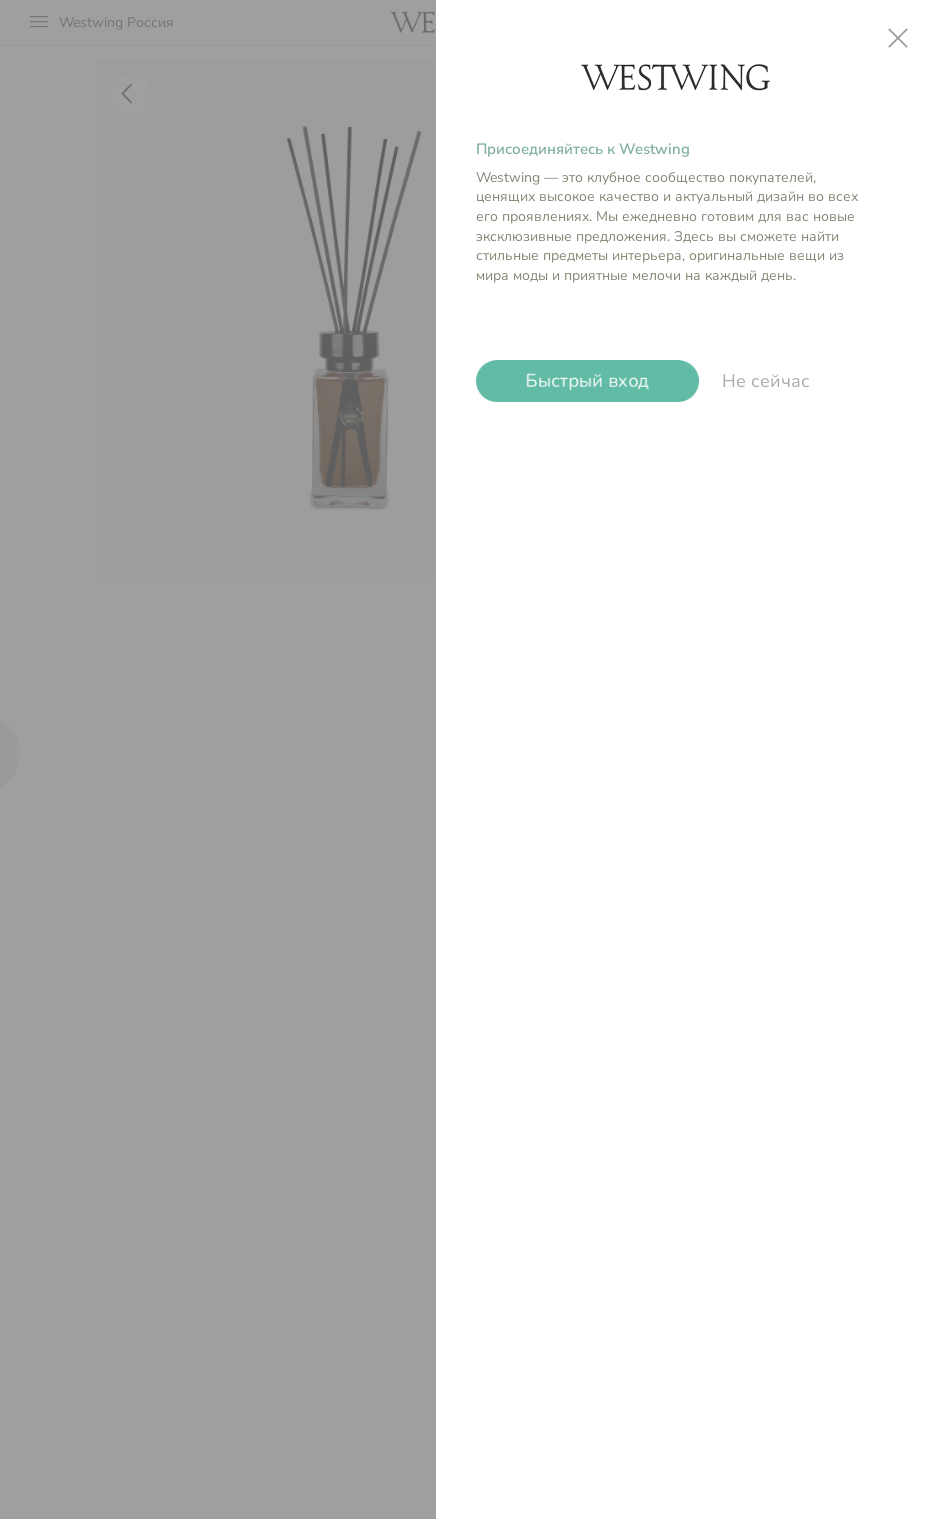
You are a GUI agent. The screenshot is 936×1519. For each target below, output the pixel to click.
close (898, 38)
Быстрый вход (587, 381)
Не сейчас (766, 381)
